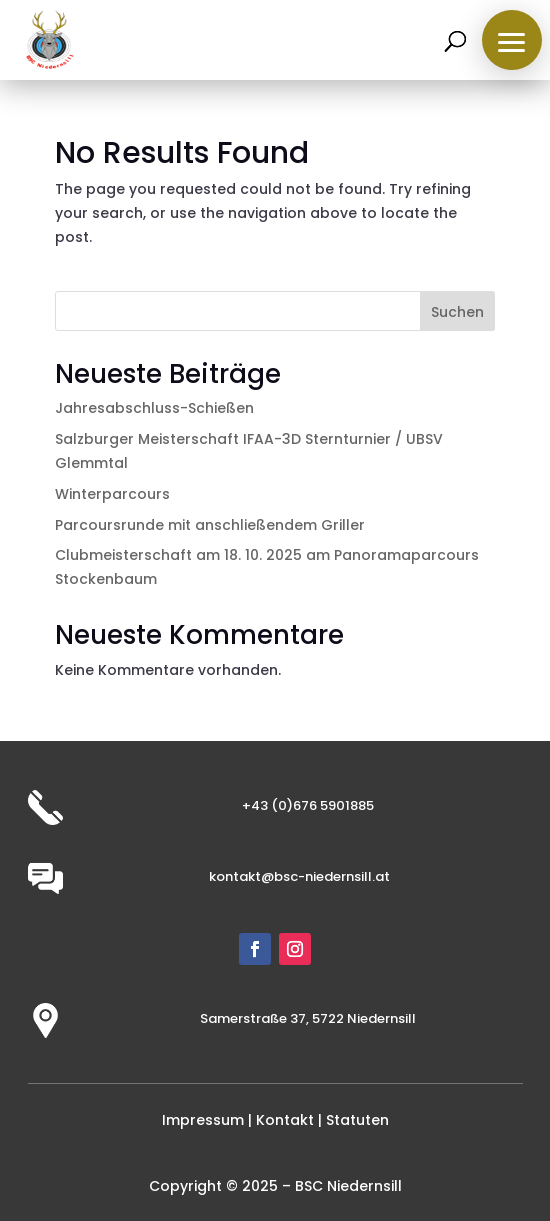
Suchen (457, 312)
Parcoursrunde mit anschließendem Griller (210, 525)
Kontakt (285, 1120)
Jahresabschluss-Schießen (154, 408)
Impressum (203, 1120)
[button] (512, 40)
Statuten (357, 1120)
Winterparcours (112, 494)
